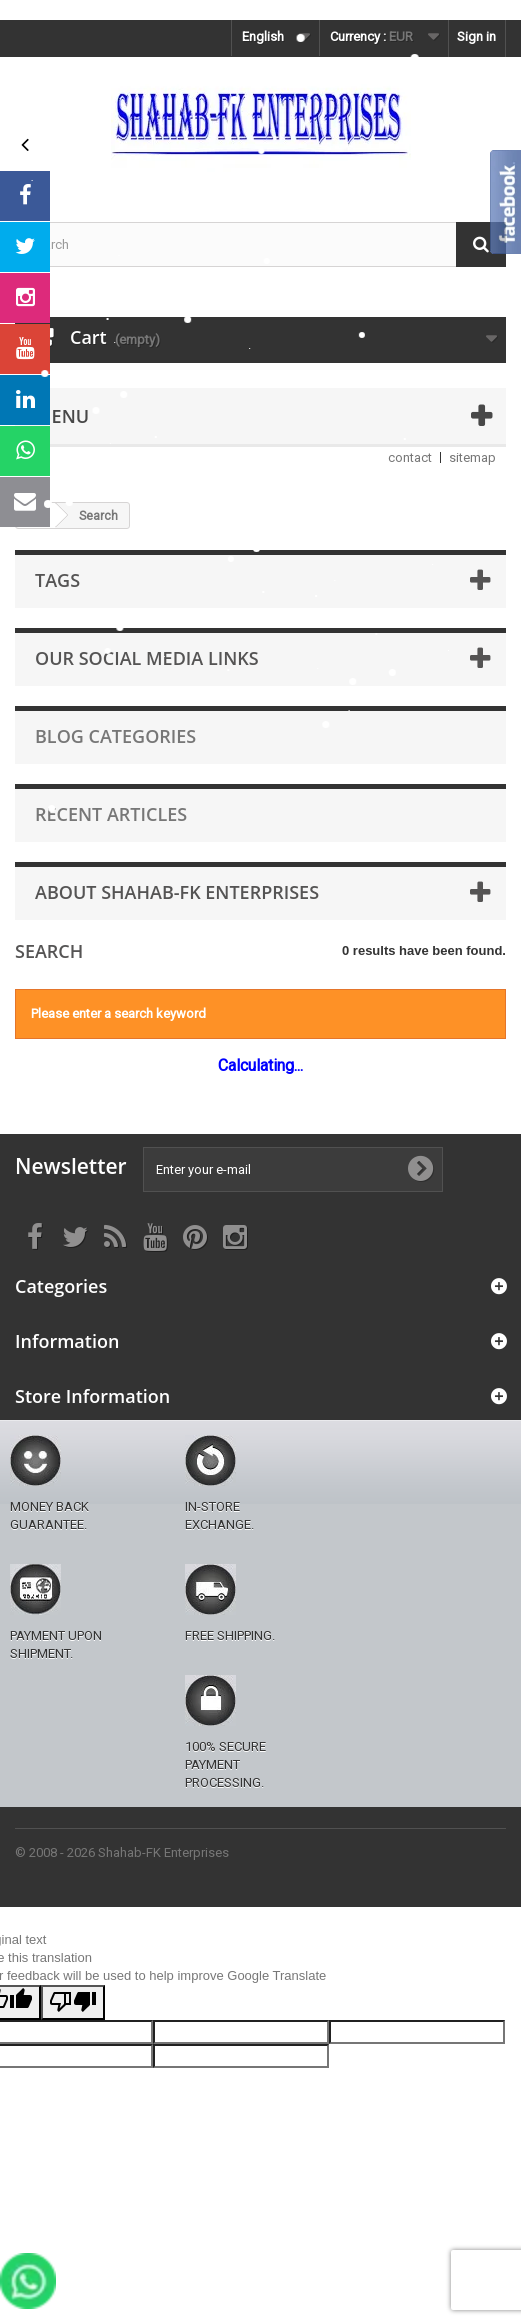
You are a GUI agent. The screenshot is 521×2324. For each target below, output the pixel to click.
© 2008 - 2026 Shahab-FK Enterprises (122, 1852)
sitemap (472, 457)
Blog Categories (115, 736)
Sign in (476, 36)
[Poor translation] (73, 2002)
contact (410, 457)
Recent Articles (111, 814)
